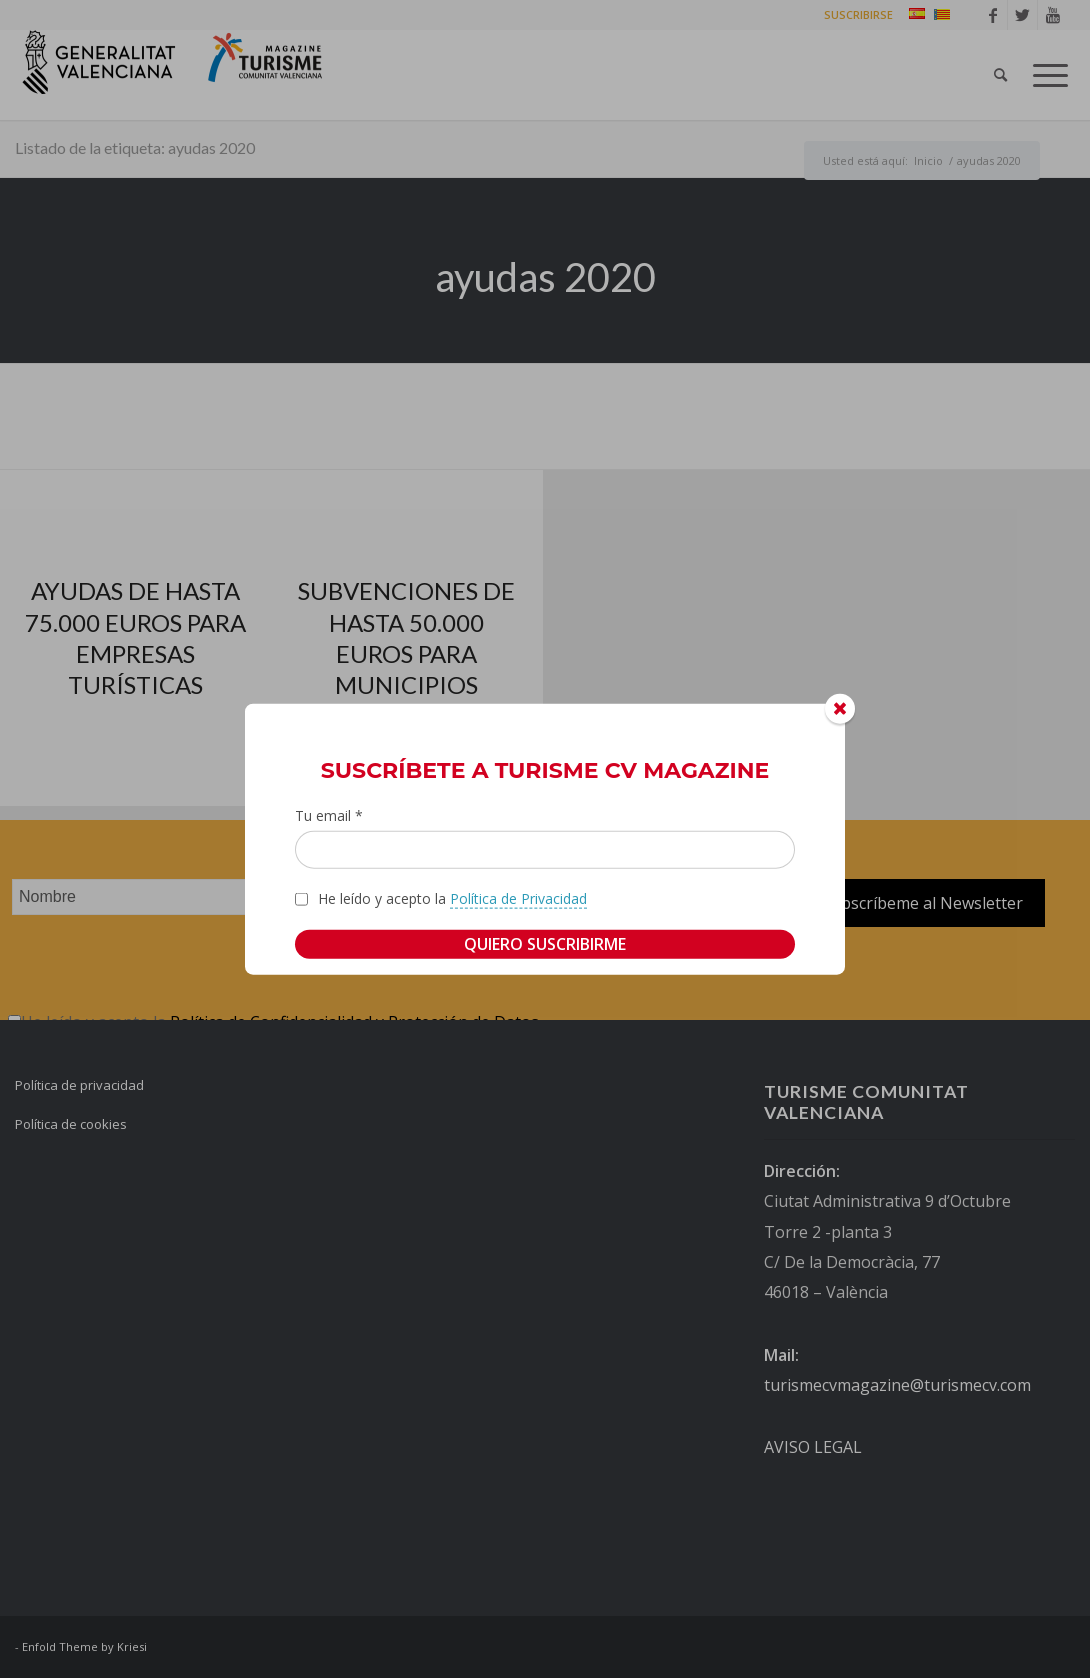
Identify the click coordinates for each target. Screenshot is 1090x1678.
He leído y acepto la (452, 899)
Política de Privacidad (518, 898)
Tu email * (329, 814)
